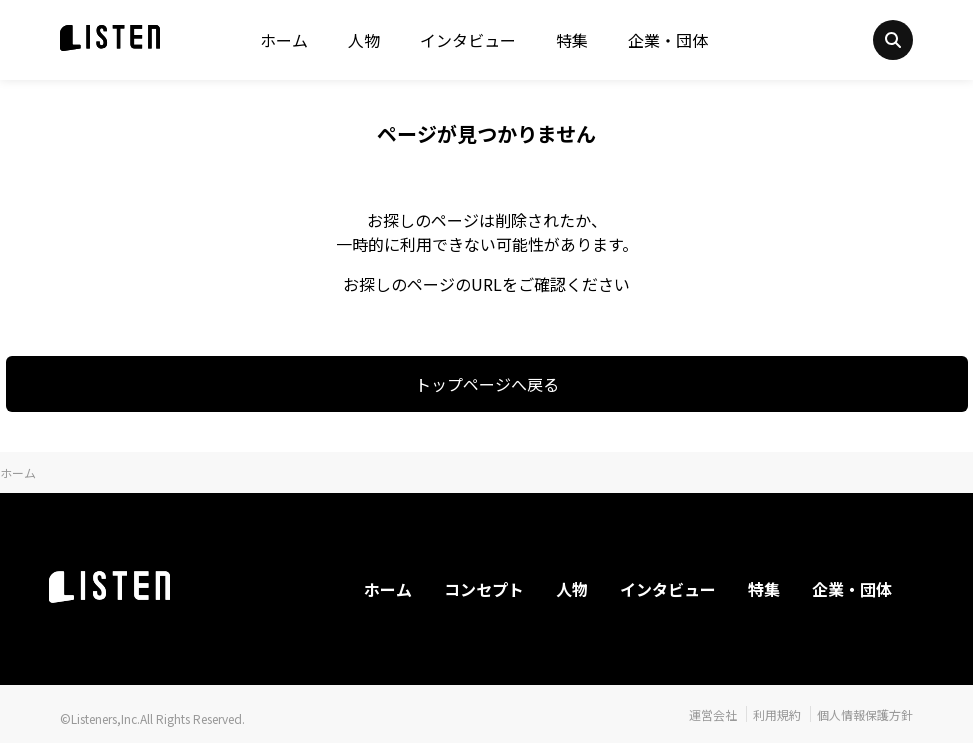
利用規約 (777, 714)
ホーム (284, 40)
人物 (364, 40)
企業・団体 (668, 40)
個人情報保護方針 (865, 714)
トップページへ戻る (487, 384)
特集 (572, 40)
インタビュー (468, 40)
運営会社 (713, 714)
